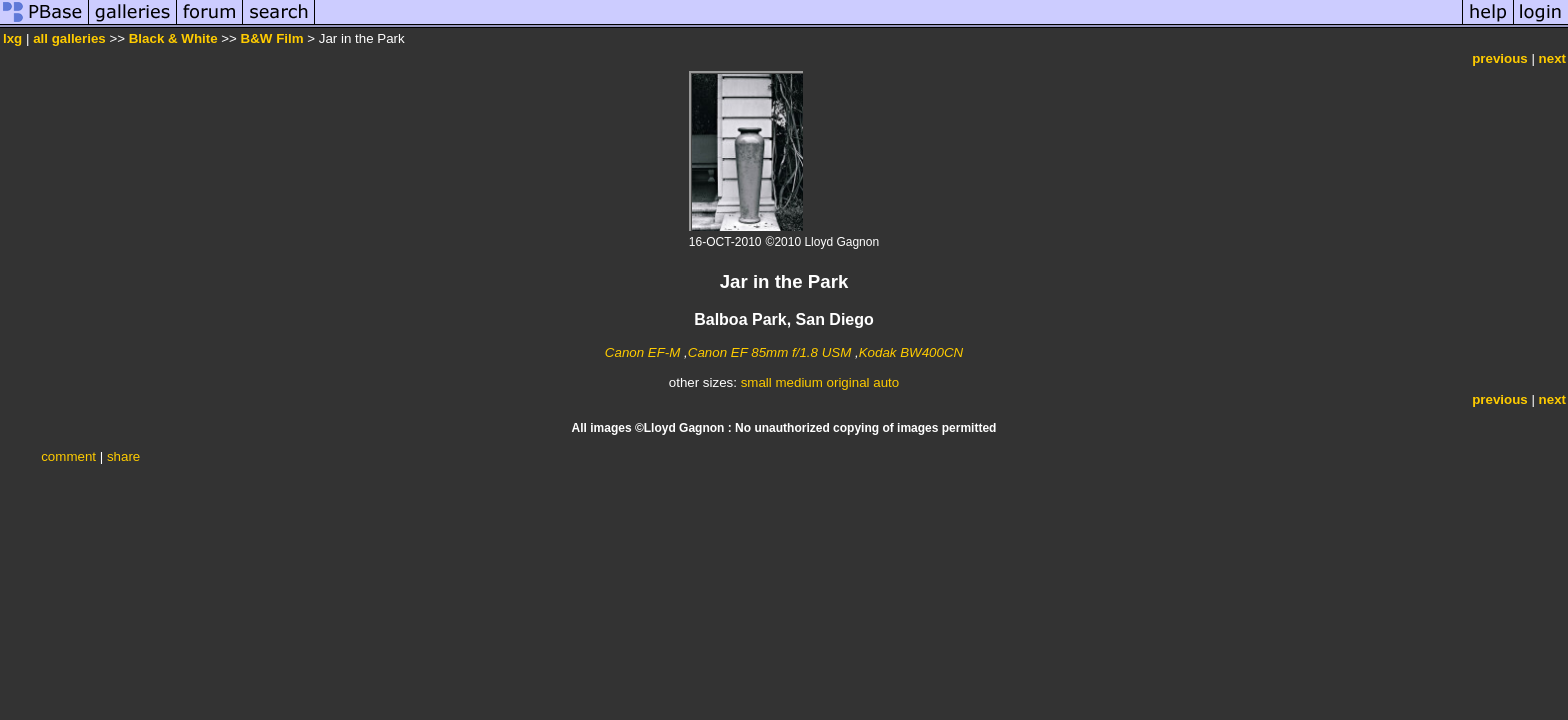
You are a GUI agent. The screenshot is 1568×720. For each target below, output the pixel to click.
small (756, 382)
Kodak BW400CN (911, 352)
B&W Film (272, 38)
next (1552, 58)
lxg (12, 38)
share (123, 456)
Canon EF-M (643, 352)
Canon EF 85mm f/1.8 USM (769, 352)
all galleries (69, 38)
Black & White (173, 38)
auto (886, 382)
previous (1500, 58)
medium (798, 382)
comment (68, 456)
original (848, 382)
